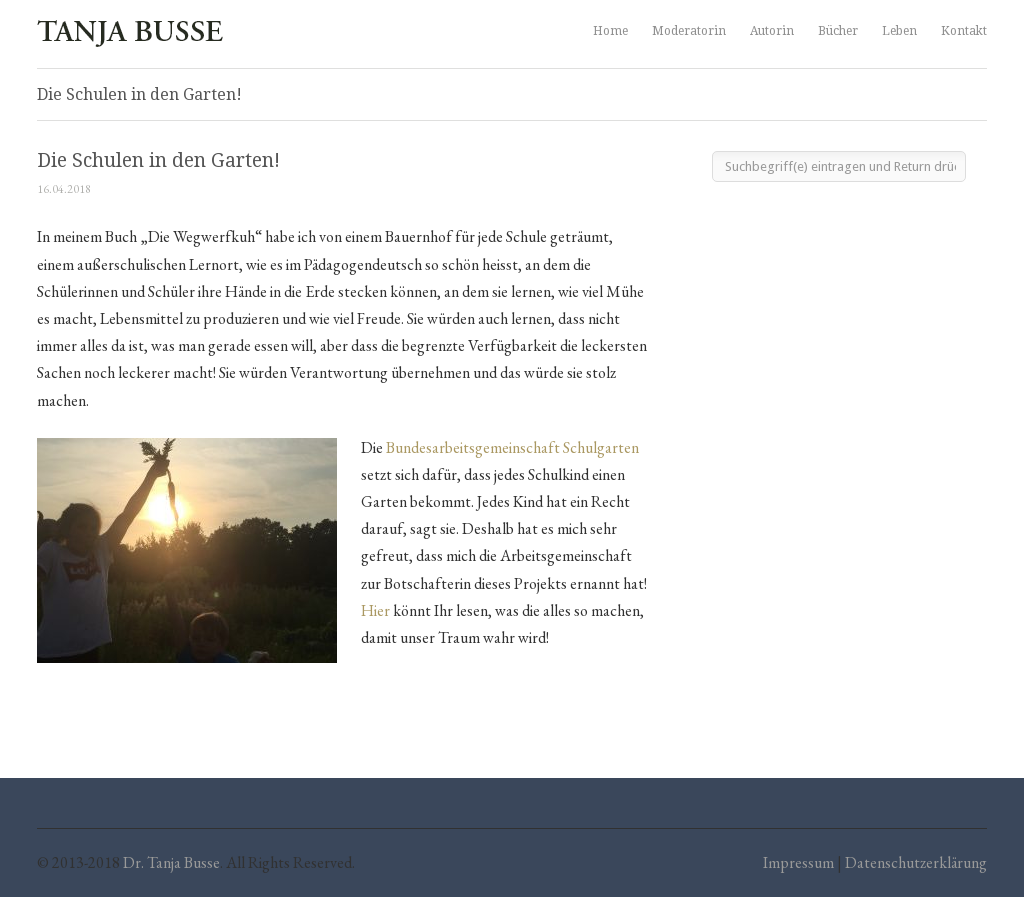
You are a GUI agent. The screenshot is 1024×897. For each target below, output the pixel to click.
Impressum (798, 862)
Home (610, 31)
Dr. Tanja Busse (171, 862)
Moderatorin (689, 31)
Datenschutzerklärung (916, 862)
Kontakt (964, 31)
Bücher (838, 31)
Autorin (772, 31)
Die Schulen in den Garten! (158, 160)
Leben (899, 31)
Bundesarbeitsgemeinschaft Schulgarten (512, 447)
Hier (377, 610)
